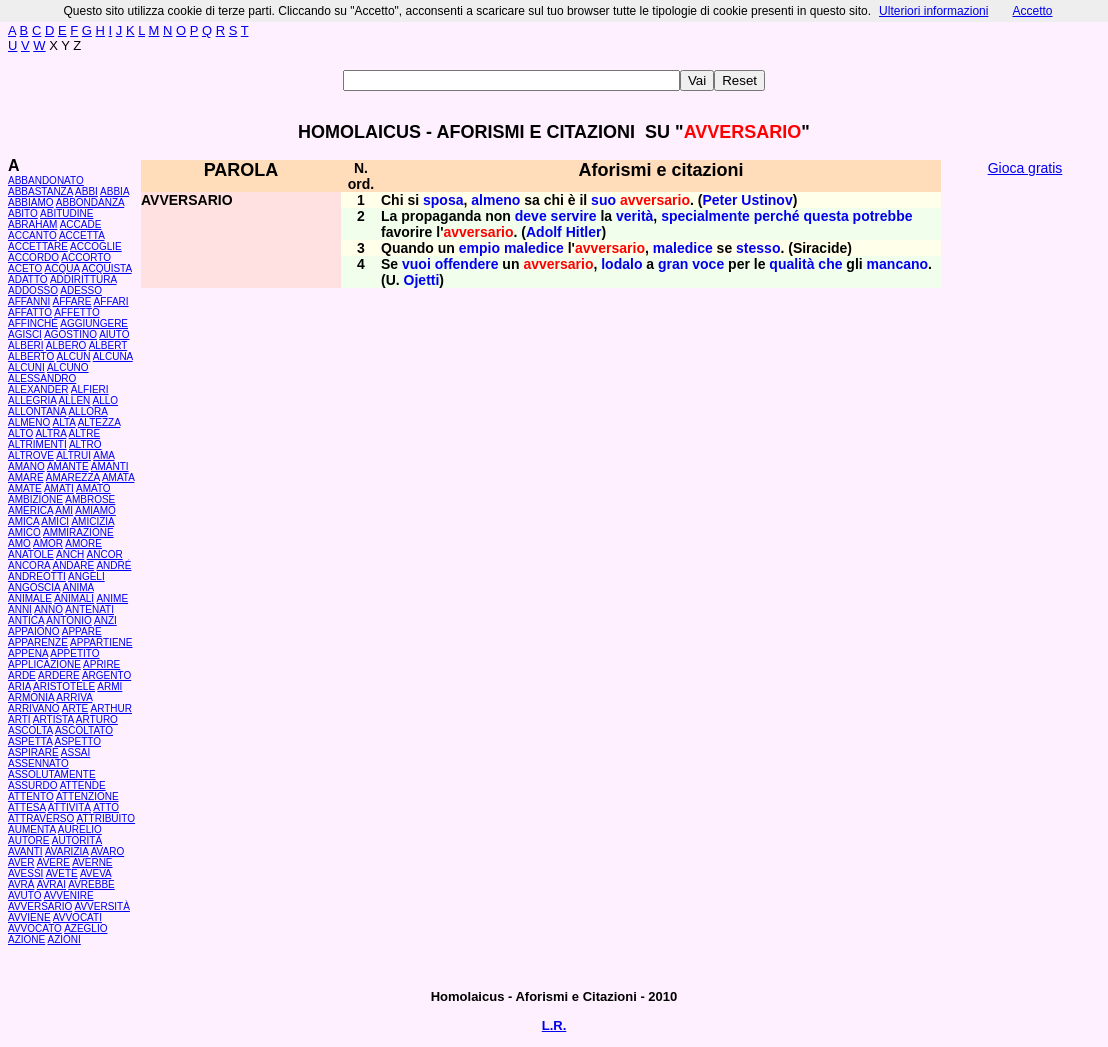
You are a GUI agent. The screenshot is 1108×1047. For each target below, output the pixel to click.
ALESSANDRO (42, 378)
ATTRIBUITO (106, 818)
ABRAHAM (32, 224)
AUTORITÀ (77, 840)
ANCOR (105, 554)
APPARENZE (38, 642)
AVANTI (25, 851)
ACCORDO (33, 257)
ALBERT (108, 345)
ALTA (63, 422)
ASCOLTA (30, 730)
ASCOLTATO (84, 730)
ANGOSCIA (34, 587)
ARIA (19, 686)
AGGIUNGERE (94, 323)
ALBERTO (31, 356)
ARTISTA (53, 719)
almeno (495, 200)
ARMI (109, 686)
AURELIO (80, 829)
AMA (103, 455)
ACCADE (81, 224)
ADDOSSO (33, 290)
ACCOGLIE (96, 246)
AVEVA (95, 873)
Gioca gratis (1025, 168)
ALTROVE (31, 455)
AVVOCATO (35, 928)
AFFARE (71, 301)
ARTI (19, 719)
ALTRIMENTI (37, 444)
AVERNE (92, 862)
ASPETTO (78, 741)
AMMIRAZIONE (78, 532)
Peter (719, 200)
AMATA (118, 477)
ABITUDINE (66, 213)
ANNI (20, 609)
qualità (791, 264)
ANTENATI (89, 609)
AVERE (53, 862)
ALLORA (87, 411)
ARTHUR (110, 708)
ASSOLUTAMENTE (52, 774)
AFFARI (111, 301)
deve (531, 216)
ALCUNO (68, 367)
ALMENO (29, 422)
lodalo (621, 264)
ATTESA (27, 807)
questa (826, 216)
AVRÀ (21, 884)
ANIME (112, 598)
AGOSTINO (70, 334)
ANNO (48, 609)
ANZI (105, 620)
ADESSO (81, 290)
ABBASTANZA (40, 191)
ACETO (25, 268)
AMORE (83, 543)
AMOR (48, 543)
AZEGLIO (85, 928)
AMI (64, 510)
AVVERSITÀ (102, 906)
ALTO (20, 433)
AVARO (108, 851)
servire (574, 216)
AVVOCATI (77, 917)
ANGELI (86, 576)
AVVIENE (29, 917)
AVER (21, 862)
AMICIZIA (92, 521)
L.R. (554, 1025)
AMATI (59, 488)
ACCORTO (86, 257)
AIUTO (114, 334)
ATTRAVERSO (41, 818)
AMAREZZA (73, 477)
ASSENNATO (38, 763)
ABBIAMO (31, 202)
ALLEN (75, 400)
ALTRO (85, 444)
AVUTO (25, 895)
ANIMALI (74, 598)
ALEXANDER (38, 389)
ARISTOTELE (64, 686)
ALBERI (26, 345)
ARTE (75, 708)
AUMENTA (32, 829)
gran (673, 264)
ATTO (106, 807)
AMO (19, 543)
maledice (534, 248)
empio (479, 248)
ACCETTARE (38, 246)
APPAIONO (34, 631)
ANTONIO (68, 620)
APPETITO (74, 653)
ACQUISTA (107, 268)
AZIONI (63, 939)
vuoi (416, 264)
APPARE (82, 631)
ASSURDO (32, 785)
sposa (443, 200)
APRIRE (101, 664)
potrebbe (883, 216)
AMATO (93, 488)
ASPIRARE (33, 752)
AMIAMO (95, 510)
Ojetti (422, 280)
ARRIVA (74, 697)
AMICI (55, 521)
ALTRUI (73, 455)
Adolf (544, 232)
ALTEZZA (99, 422)
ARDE (22, 675)
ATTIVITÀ (69, 807)
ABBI (86, 191)
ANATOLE (31, 554)
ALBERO (66, 345)
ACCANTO (32, 235)
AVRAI (51, 884)
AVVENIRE (69, 895)
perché (777, 216)
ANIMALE (30, 598)
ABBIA (114, 191)
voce (708, 264)
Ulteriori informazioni (933, 11)
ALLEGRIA (32, 400)
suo (603, 200)
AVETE (62, 873)
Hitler (584, 232)
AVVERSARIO (40, 906)
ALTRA (50, 433)
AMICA (23, 521)
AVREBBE (91, 884)
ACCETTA (81, 235)
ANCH (70, 554)
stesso (758, 248)
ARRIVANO (34, 708)
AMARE (26, 477)
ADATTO (28, 279)
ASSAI (75, 752)
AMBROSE (90, 499)
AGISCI (25, 334)
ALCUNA (113, 356)
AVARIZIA (67, 851)
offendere (467, 264)
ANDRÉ (113, 565)
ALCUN (74, 356)
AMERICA (30, 510)
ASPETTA (30, 741)
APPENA (28, 653)
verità (634, 216)
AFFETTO (76, 312)
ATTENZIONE (87, 796)
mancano (897, 264)
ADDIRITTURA (83, 279)
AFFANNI (29, 301)
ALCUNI (26, 367)
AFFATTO (30, 312)
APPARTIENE (101, 642)
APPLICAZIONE (44, 664)
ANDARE (73, 565)
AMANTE (68, 466)
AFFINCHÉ (33, 323)
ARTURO (97, 719)
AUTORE (29, 840)
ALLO (106, 400)
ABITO (23, 213)
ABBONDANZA (90, 202)
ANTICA (26, 620)
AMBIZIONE (35, 499)
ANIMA (77, 587)
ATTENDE (83, 785)
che (830, 264)
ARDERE (59, 675)
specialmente (705, 216)
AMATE (25, 488)
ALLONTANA (37, 411)
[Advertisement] (1025, 490)
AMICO (24, 532)
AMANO (26, 466)
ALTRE (85, 433)
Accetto (1032, 11)
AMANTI (110, 466)
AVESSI (25, 873)
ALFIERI (90, 389)
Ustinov (766, 200)
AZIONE (26, 939)
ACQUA (62, 268)
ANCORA (29, 565)
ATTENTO (31, 796)
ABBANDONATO (46, 180)
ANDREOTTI (37, 576)
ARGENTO (106, 675)
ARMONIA (31, 697)
